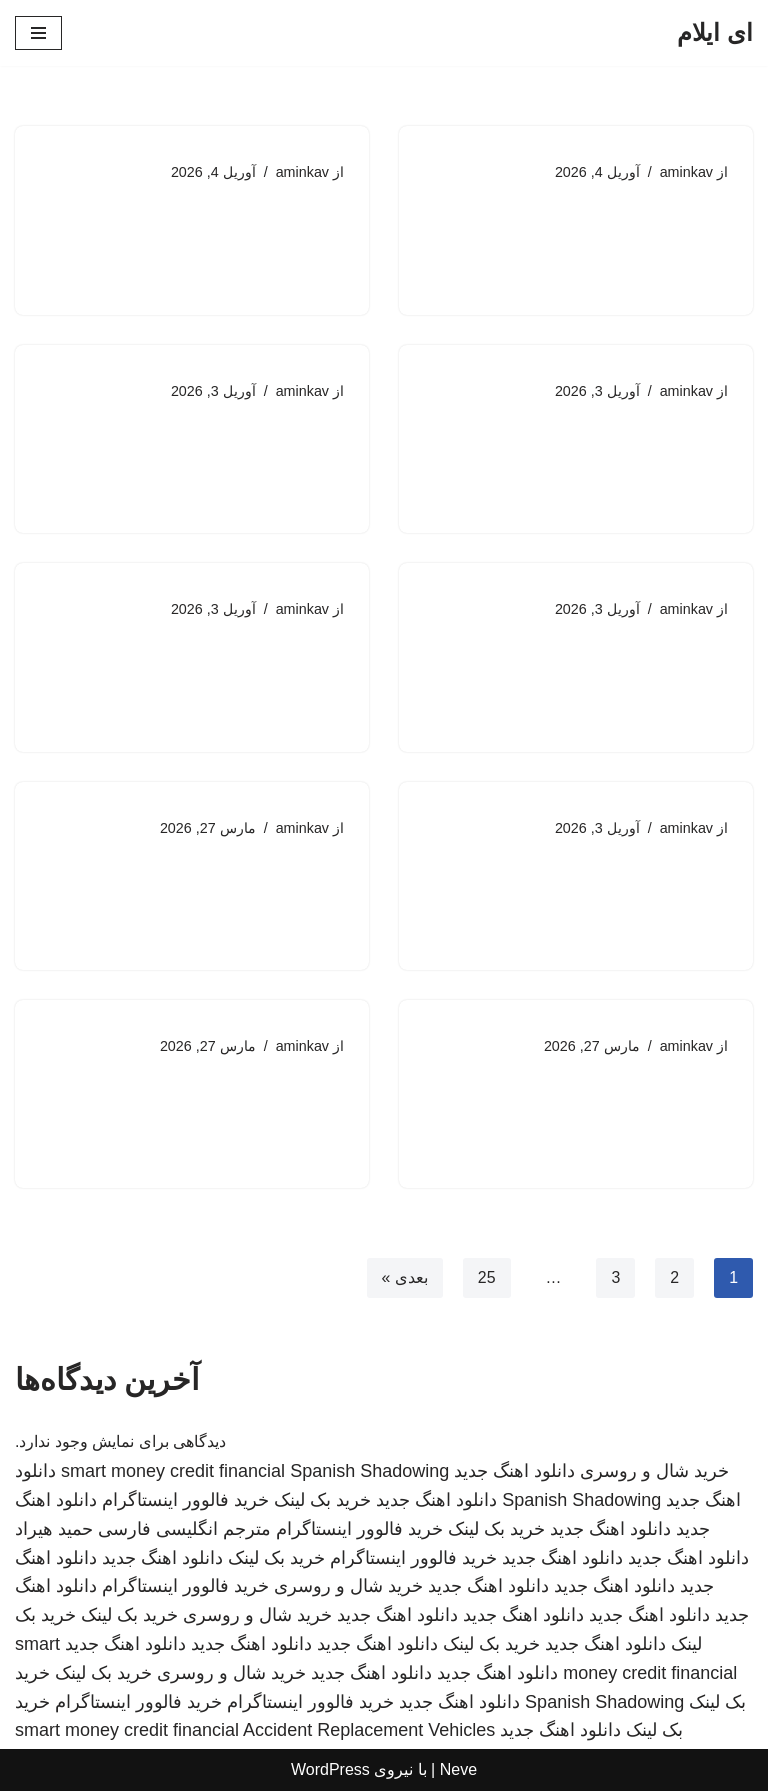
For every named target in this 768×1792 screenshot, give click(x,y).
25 (486, 1279)
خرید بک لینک (322, 1501)
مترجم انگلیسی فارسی (184, 1530)
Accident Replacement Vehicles (369, 1732)
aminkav (686, 172)
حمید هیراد (54, 1530)
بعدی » (404, 1279)
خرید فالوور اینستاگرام (185, 1501)
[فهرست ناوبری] (38, 33)
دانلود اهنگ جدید (514, 1472)
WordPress (330, 1770)
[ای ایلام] (715, 33)
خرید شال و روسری (654, 1472)
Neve (458, 1770)
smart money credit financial (173, 1472)
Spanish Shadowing (369, 1472)
